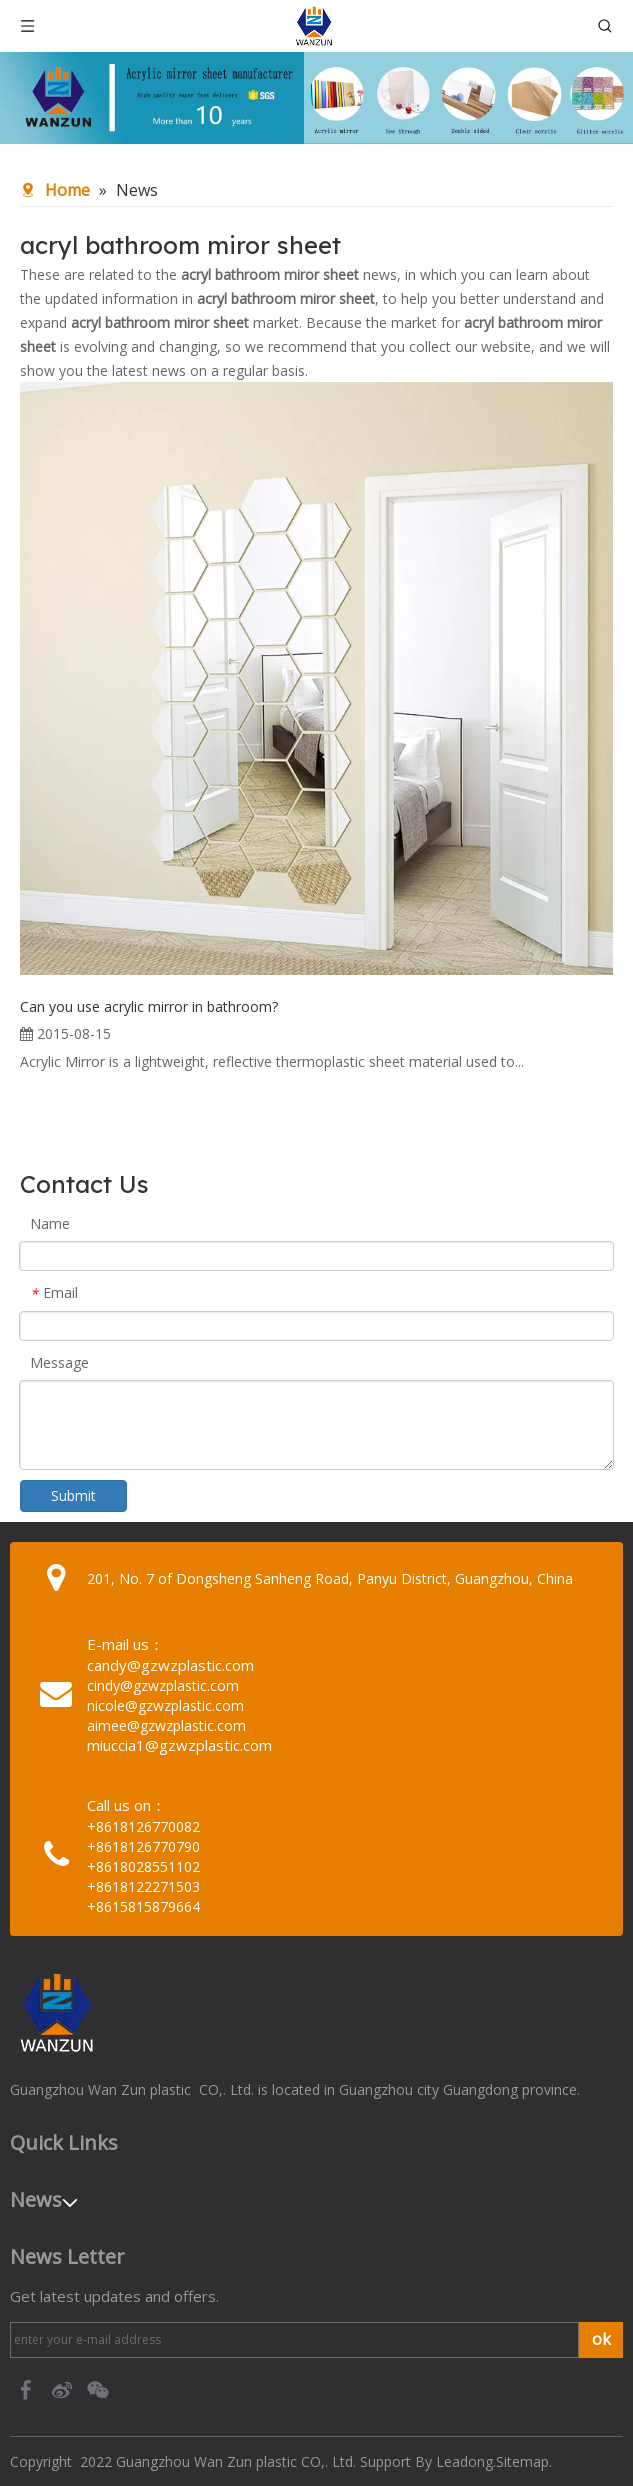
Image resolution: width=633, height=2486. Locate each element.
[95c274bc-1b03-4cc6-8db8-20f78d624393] (316, 98)
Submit (73, 1495)
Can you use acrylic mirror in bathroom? (149, 1006)
